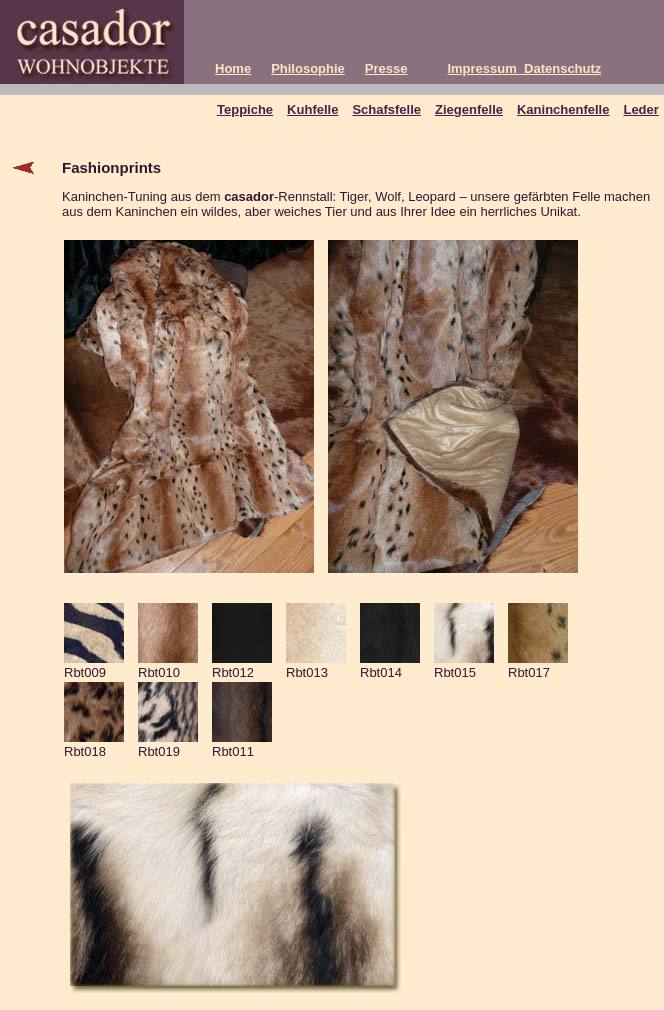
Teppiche (245, 109)
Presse (386, 68)
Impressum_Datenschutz (524, 68)
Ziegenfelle (469, 109)
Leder (640, 109)
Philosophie (308, 68)
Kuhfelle (312, 109)
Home (233, 68)
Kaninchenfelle (563, 109)
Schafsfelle (386, 109)
